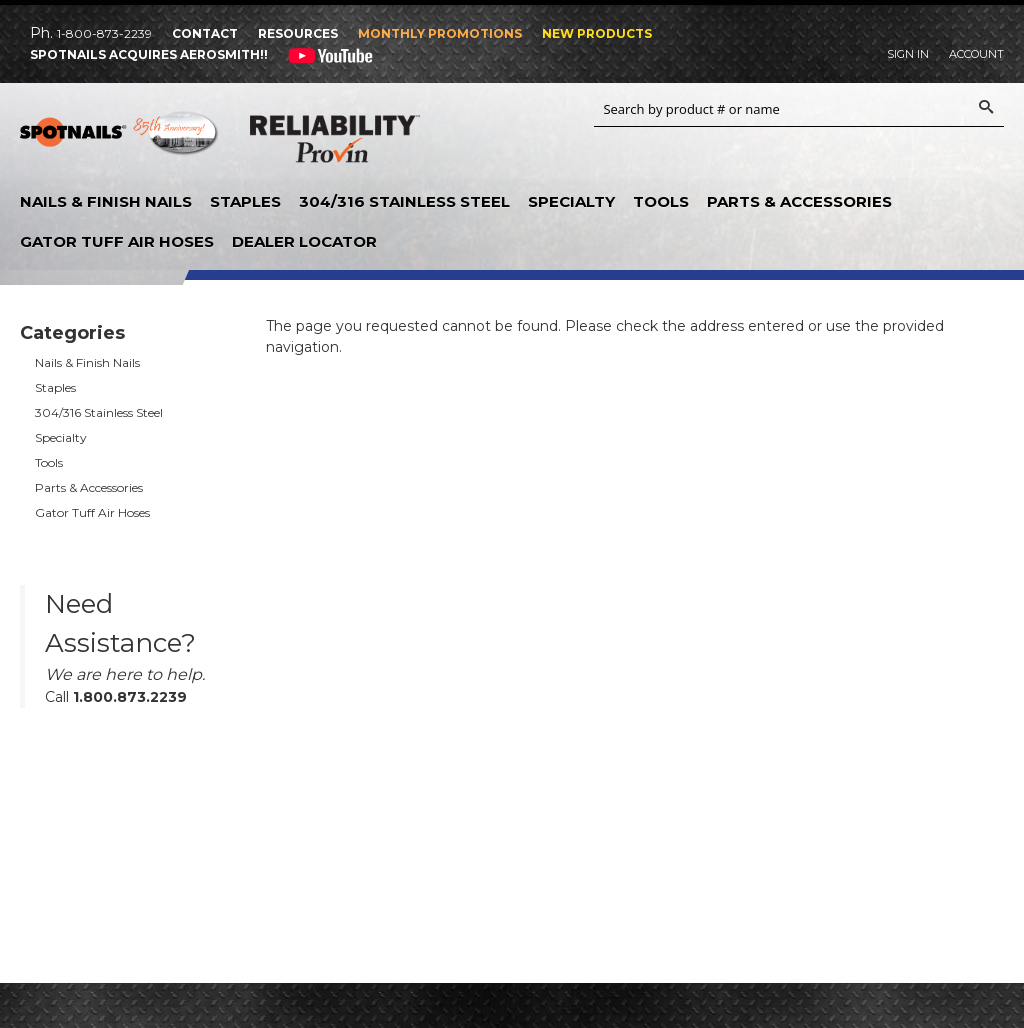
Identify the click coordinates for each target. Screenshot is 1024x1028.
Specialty (571, 201)
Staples (245, 201)
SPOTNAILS (120, 140)
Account (976, 54)
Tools (661, 201)
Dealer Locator (304, 241)
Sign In (908, 54)
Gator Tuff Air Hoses (117, 241)
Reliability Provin (335, 143)
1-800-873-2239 (104, 33)
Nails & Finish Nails (106, 201)
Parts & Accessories (799, 201)
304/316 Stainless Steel (404, 201)
